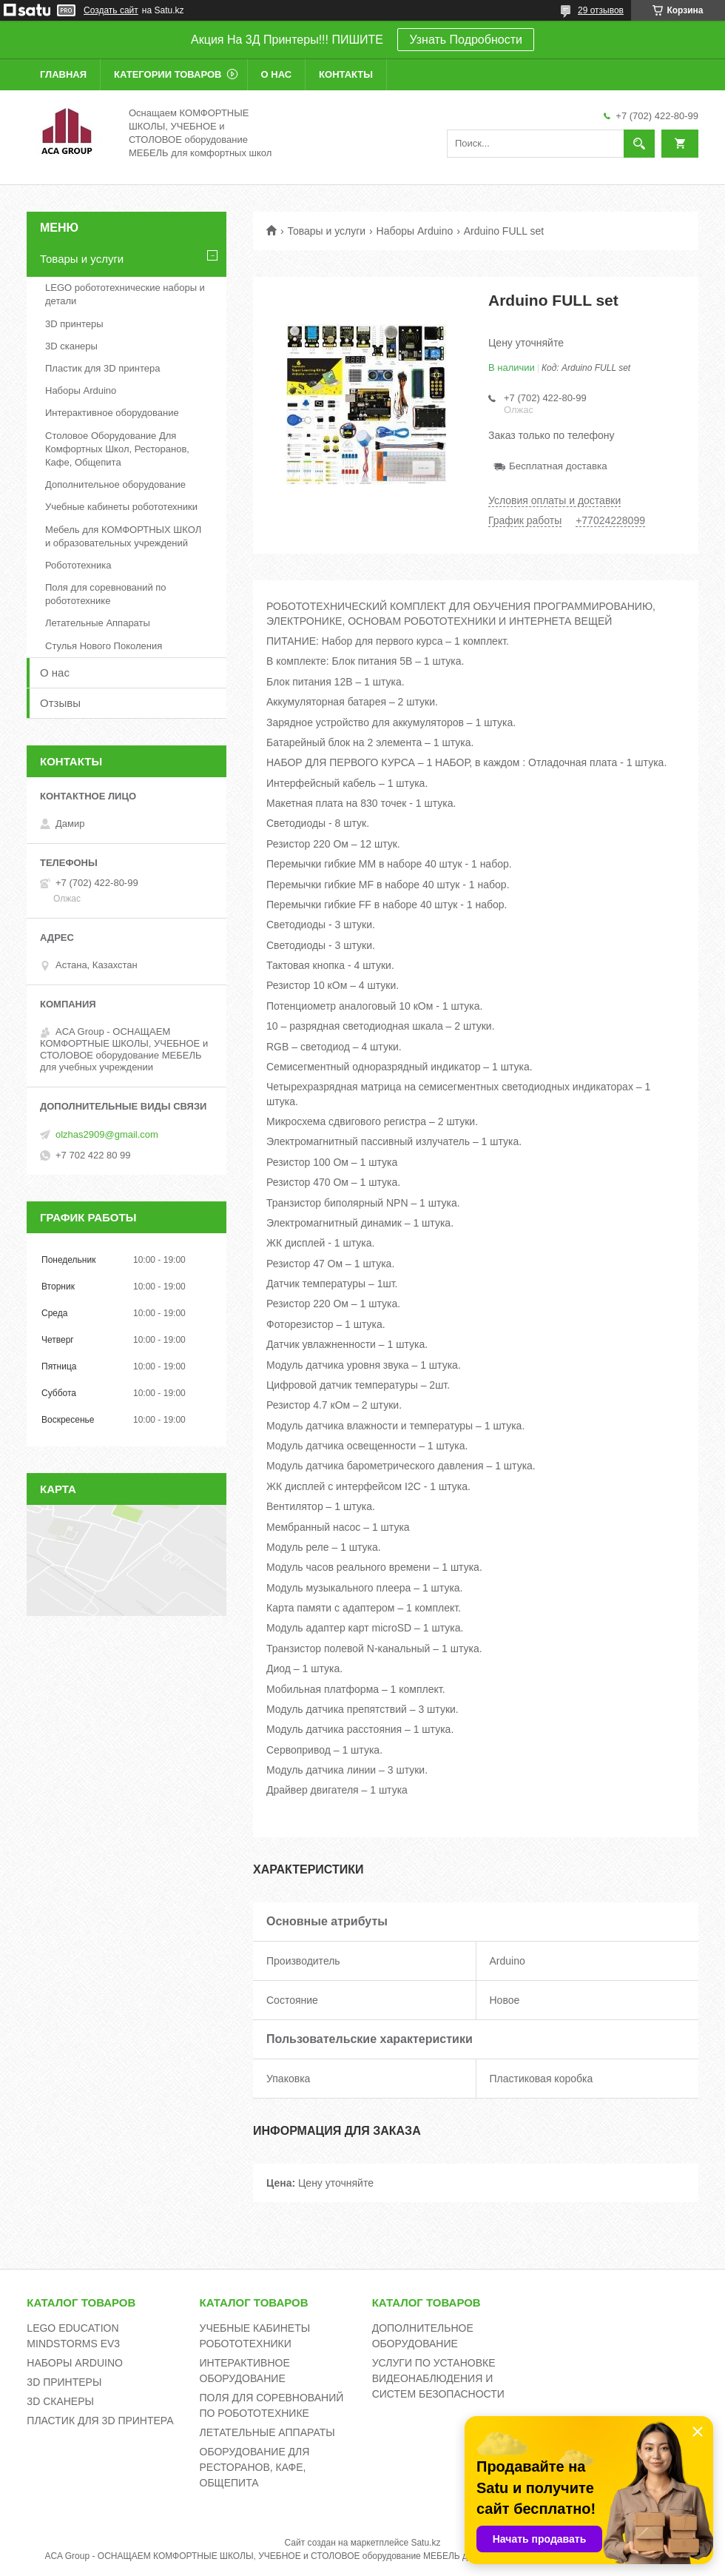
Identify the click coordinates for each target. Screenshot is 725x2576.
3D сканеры (71, 346)
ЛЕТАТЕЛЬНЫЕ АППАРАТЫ (267, 2432)
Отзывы (60, 703)
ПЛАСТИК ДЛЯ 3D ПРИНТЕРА (100, 2420)
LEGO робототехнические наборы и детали (125, 294)
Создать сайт (111, 10)
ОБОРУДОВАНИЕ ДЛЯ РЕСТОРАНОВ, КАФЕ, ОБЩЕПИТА (255, 2467)
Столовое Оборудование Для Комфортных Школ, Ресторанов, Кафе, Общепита (117, 449)
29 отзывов (601, 10)
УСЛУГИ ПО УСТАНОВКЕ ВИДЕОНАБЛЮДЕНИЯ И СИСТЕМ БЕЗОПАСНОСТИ (438, 2378)
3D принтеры (74, 323)
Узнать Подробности (465, 39)
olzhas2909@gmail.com (106, 1134)
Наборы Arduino (415, 231)
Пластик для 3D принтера (102, 368)
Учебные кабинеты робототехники (121, 506)
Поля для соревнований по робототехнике (105, 594)
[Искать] (639, 144)
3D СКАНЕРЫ (60, 2401)
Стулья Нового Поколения (103, 645)
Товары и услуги (326, 231)
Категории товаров (167, 74)
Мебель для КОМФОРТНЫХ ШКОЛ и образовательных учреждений (123, 536)
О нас (276, 74)
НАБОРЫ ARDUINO (75, 2363)
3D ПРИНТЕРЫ (64, 2382)
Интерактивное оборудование (112, 412)
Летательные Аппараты (97, 622)
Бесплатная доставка (558, 466)
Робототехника (78, 565)
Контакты (346, 74)
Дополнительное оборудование (115, 484)
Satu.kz (425, 2543)
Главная (63, 74)
